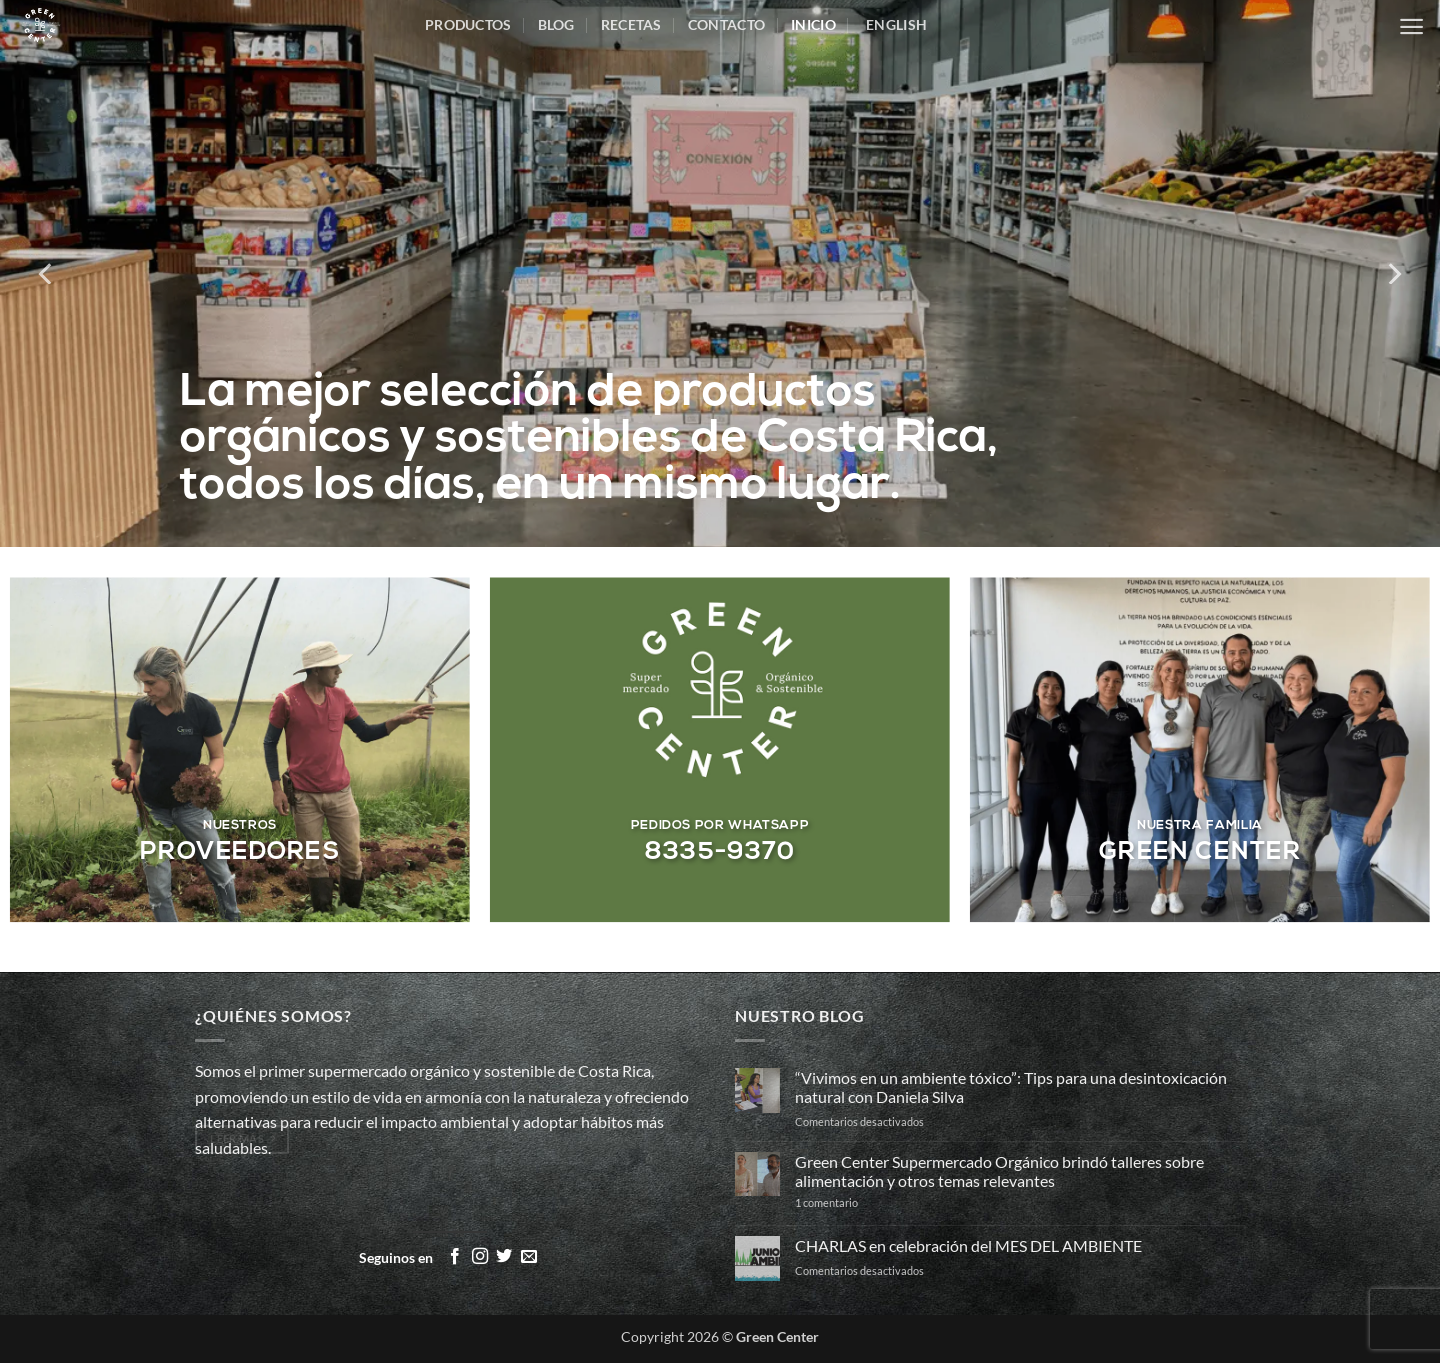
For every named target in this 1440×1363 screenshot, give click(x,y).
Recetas (631, 24)
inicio (813, 24)
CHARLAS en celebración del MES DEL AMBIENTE (968, 1245)
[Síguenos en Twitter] (504, 1257)
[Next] (1393, 273)
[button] (1411, 26)
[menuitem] (894, 25)
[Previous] (47, 273)
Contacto (726, 24)
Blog (556, 24)
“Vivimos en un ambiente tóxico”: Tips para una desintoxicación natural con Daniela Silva (1011, 1087)
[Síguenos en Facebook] (455, 1257)
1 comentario (861, 1202)
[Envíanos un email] (529, 1257)
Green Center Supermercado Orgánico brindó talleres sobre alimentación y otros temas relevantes (999, 1171)
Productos (468, 24)
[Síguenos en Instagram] (480, 1257)
